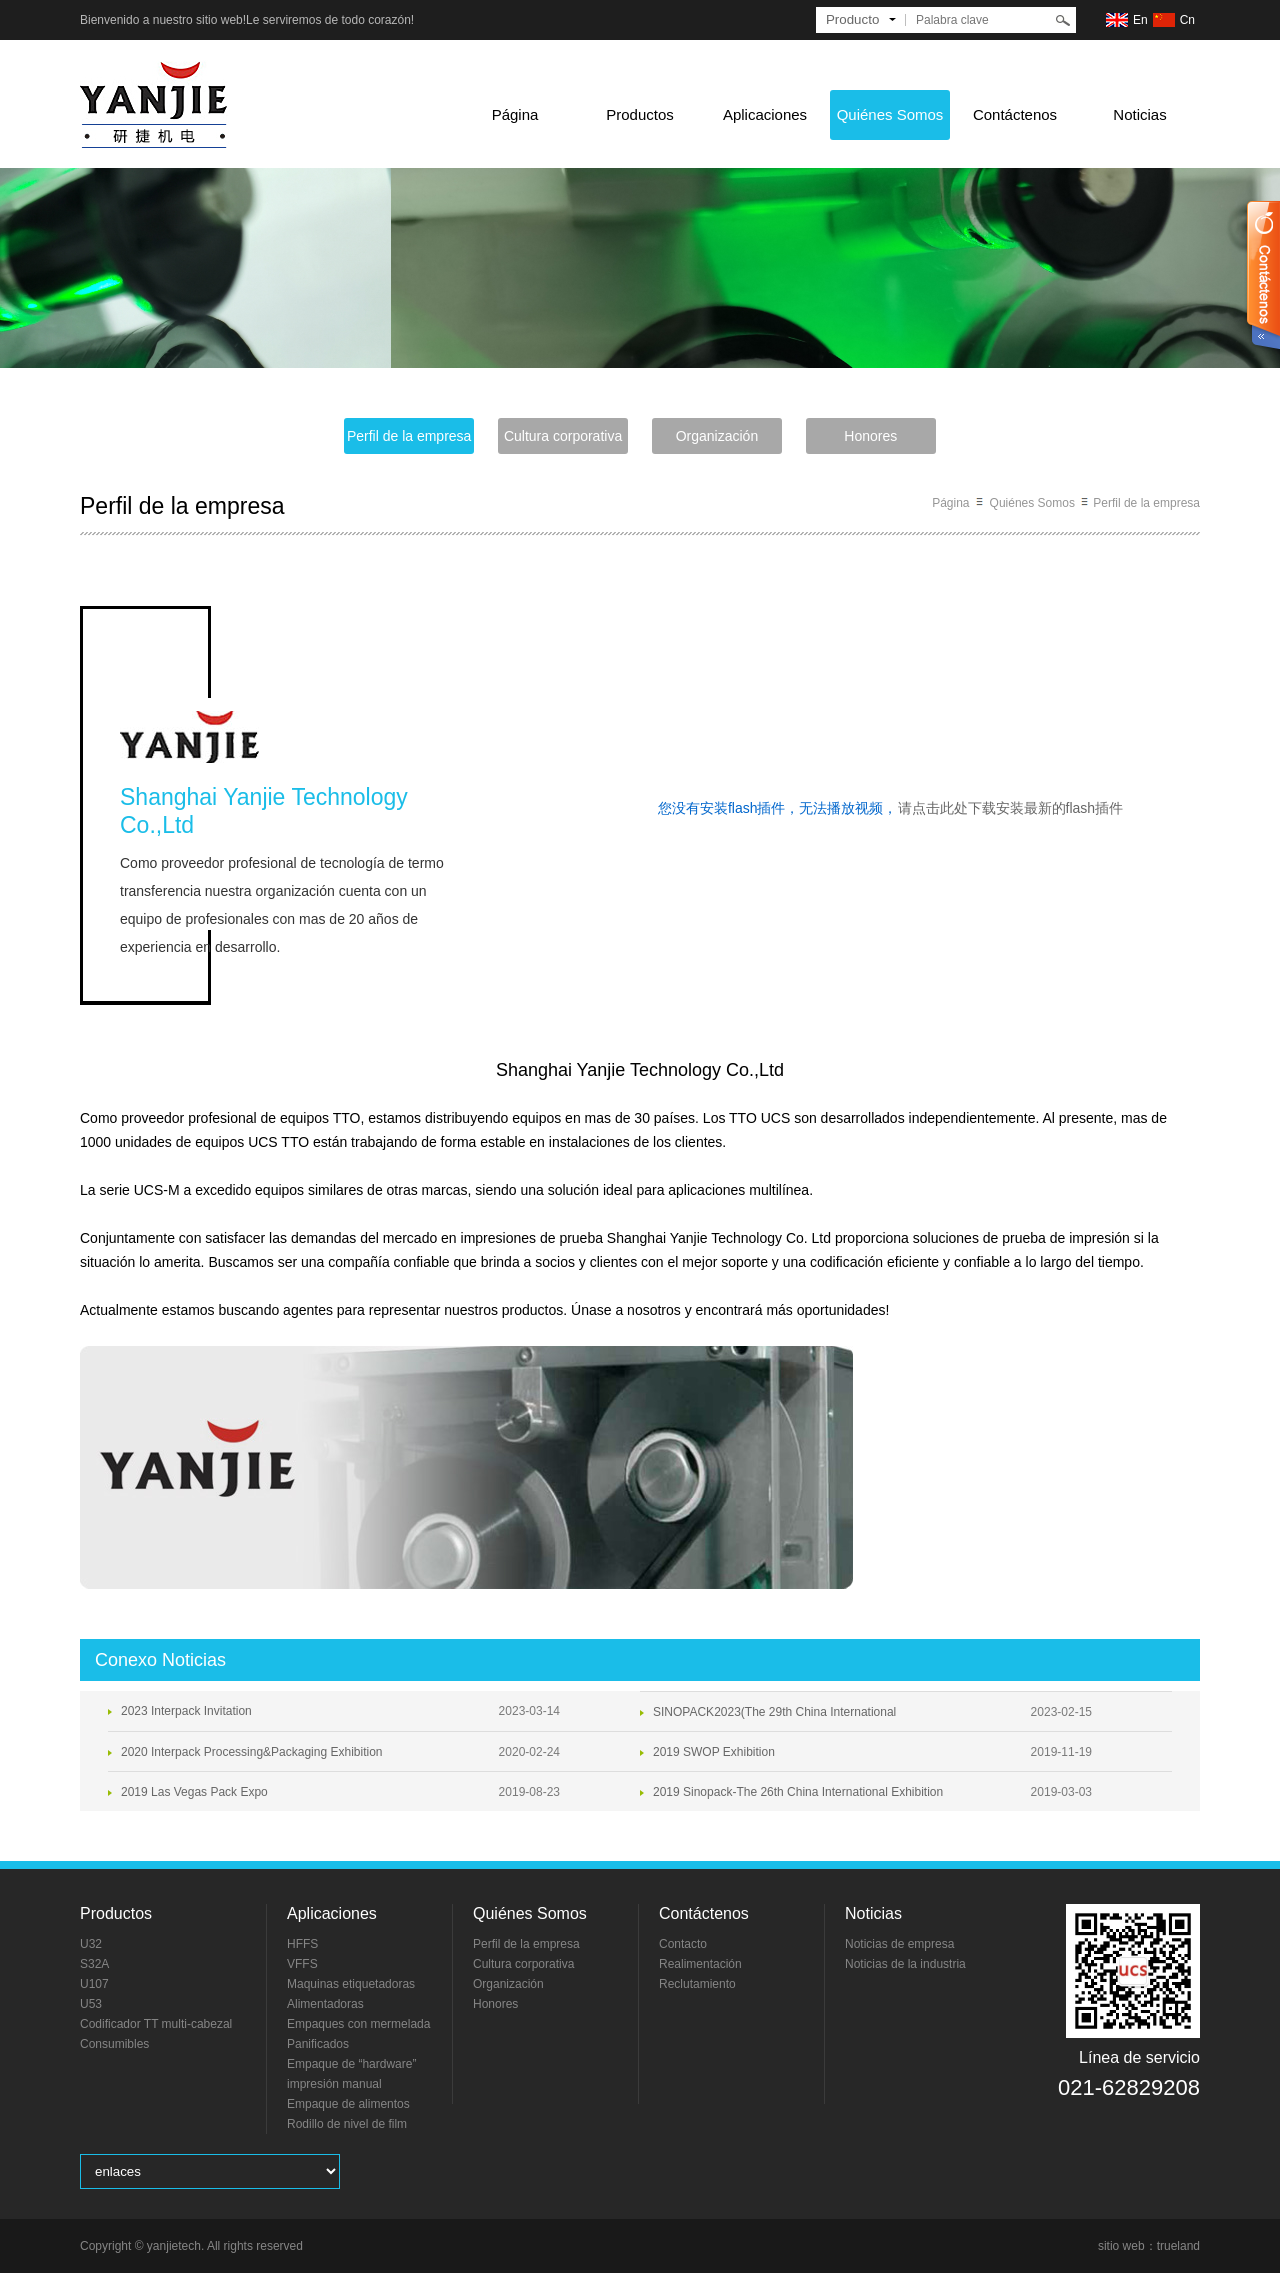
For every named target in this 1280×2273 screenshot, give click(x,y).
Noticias (1139, 114)
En (1140, 20)
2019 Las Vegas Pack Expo (194, 1792)
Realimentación (700, 1964)
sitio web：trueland (1149, 2246)
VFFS (302, 1964)
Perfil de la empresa (409, 436)
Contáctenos (1015, 114)
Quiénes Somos (890, 114)
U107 (94, 1984)
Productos (640, 114)
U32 (91, 1944)
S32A (94, 1964)
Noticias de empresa (899, 1944)
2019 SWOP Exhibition (714, 1752)
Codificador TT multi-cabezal (156, 2024)
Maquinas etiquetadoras (351, 1984)
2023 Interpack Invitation (186, 1711)
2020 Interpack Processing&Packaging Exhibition (252, 1752)
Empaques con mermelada (358, 2024)
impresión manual (334, 2084)
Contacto (683, 1944)
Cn (1187, 20)
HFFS (302, 1944)
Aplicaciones (765, 114)
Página (515, 114)
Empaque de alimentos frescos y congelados (348, 2105)
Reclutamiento (697, 1984)
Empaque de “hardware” (351, 2064)
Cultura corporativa (563, 436)
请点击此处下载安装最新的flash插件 (1011, 808)
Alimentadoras (325, 2004)
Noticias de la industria (905, 1964)
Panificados (318, 2044)
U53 (91, 2004)
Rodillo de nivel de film (347, 2124)
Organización (717, 436)
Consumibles (114, 2044)
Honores (870, 436)
